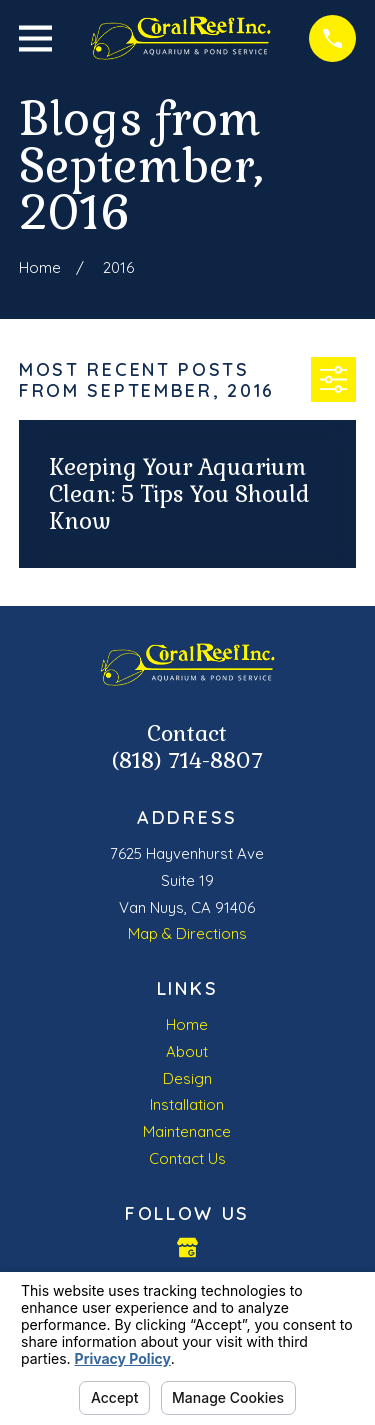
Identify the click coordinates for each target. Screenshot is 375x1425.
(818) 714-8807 (187, 760)
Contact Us (187, 1158)
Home (187, 1024)
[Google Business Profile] (187, 1247)
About (187, 1051)
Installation (187, 1104)
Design (187, 1078)
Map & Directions (187, 933)
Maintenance (187, 1131)
